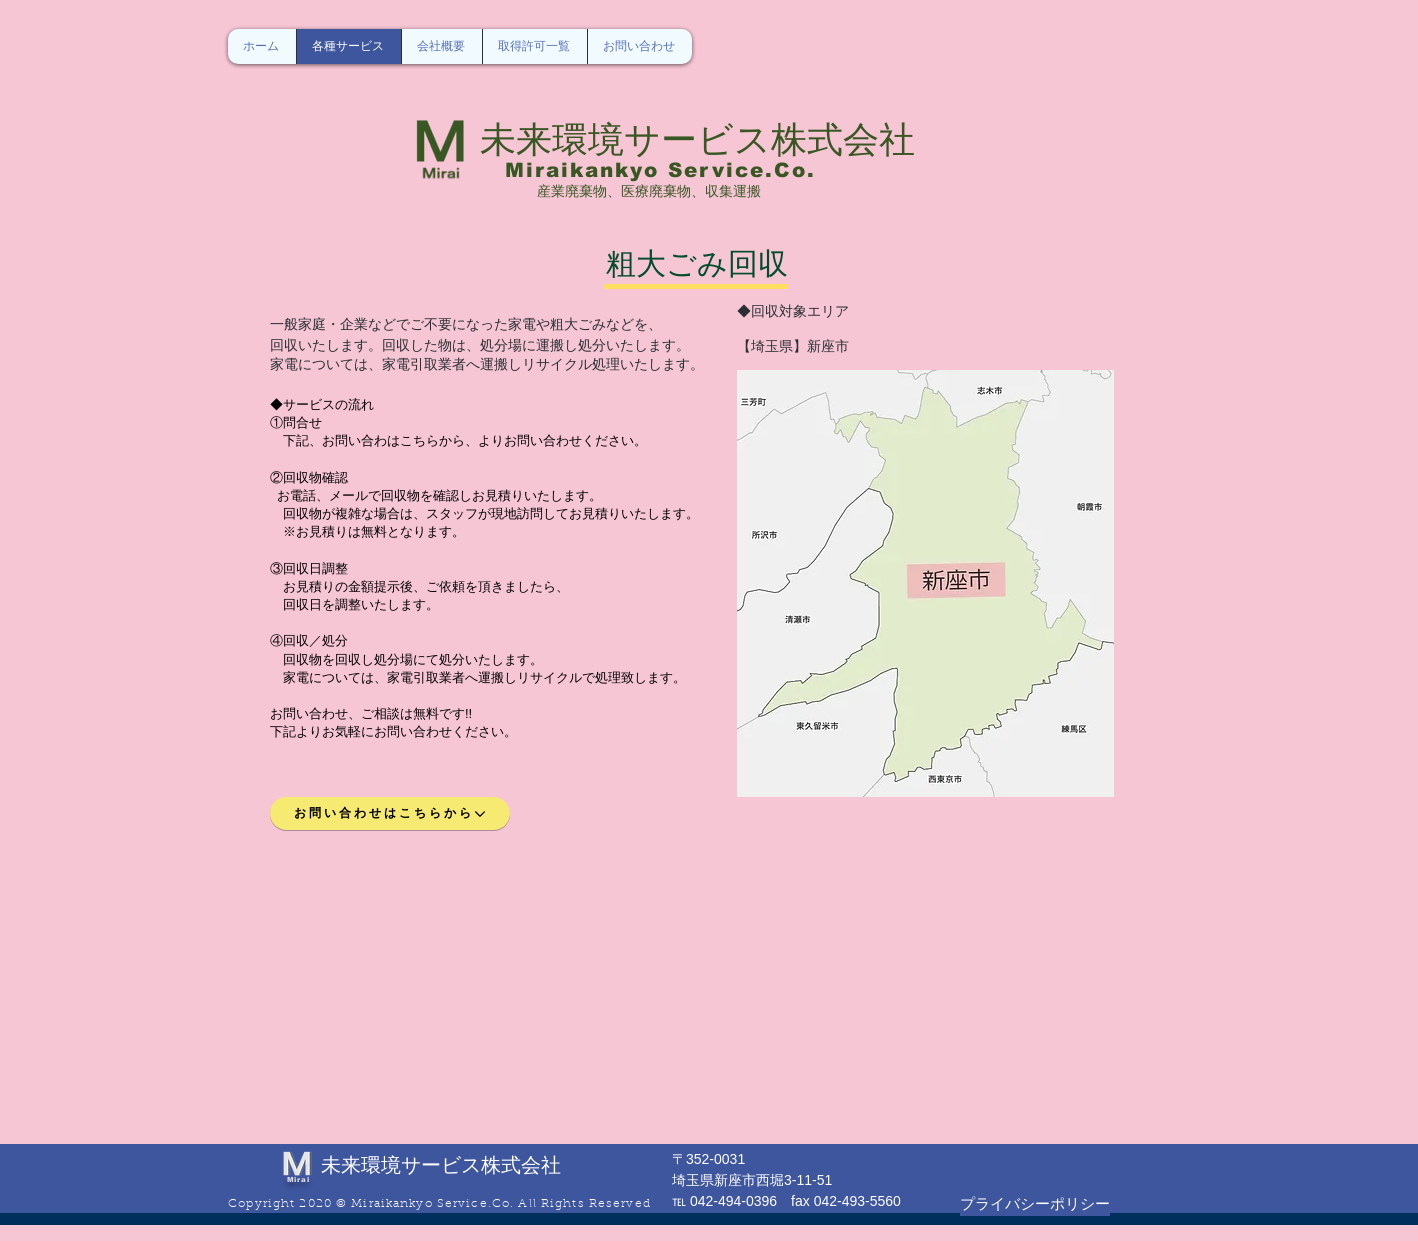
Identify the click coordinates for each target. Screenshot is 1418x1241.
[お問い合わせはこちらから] (390, 813)
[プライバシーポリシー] (1035, 1203)
